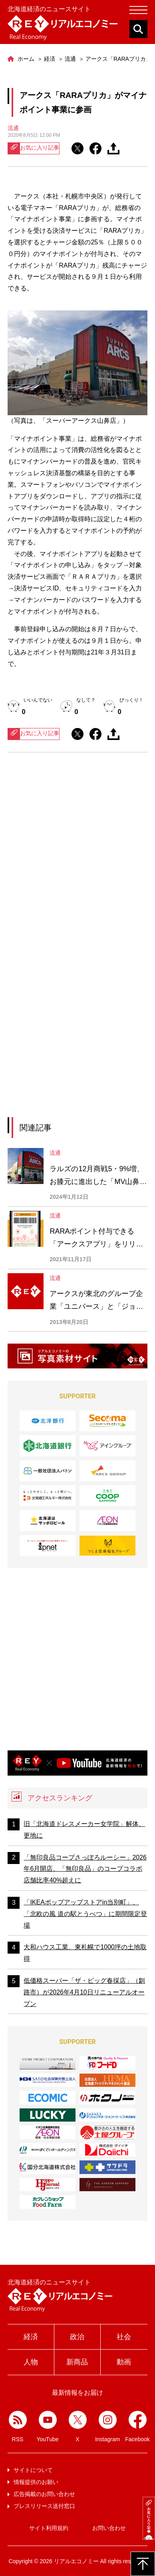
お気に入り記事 (33, 148)
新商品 (77, 2362)
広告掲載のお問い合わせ (44, 2494)
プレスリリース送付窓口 (44, 2506)
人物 (31, 2362)
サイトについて (33, 2470)
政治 (77, 2337)
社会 (124, 2337)
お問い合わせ (109, 2528)
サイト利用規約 (48, 2528)
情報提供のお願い (36, 2482)
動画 (124, 2362)
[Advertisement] (77, 854)
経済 (31, 2337)
